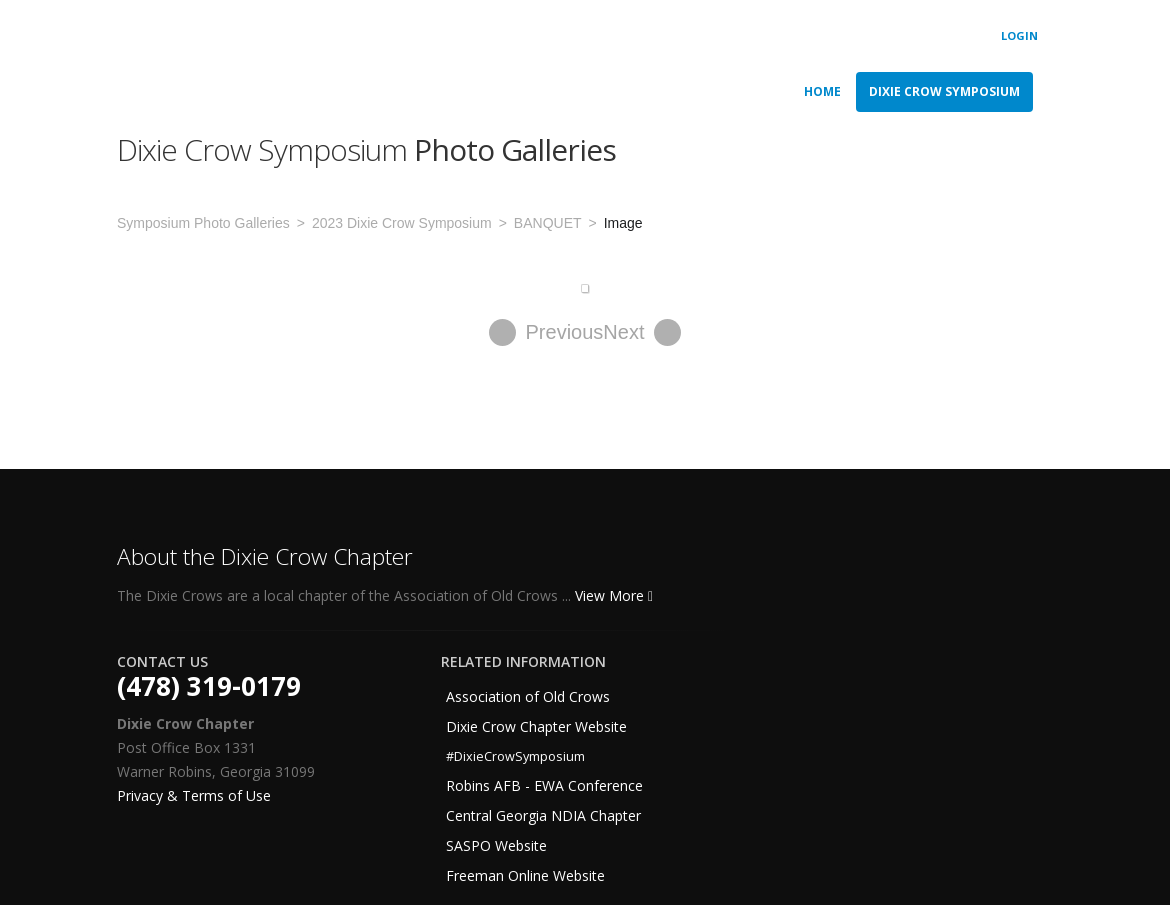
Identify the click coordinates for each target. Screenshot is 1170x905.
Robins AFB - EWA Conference (544, 785)
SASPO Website (496, 845)
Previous (546, 332)
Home (822, 91)
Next (642, 332)
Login (1019, 35)
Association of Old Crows (528, 696)
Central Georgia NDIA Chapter (543, 815)
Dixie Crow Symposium (944, 91)
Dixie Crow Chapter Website (536, 726)
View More (614, 595)
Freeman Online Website (525, 875)
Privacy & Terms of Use (194, 795)
